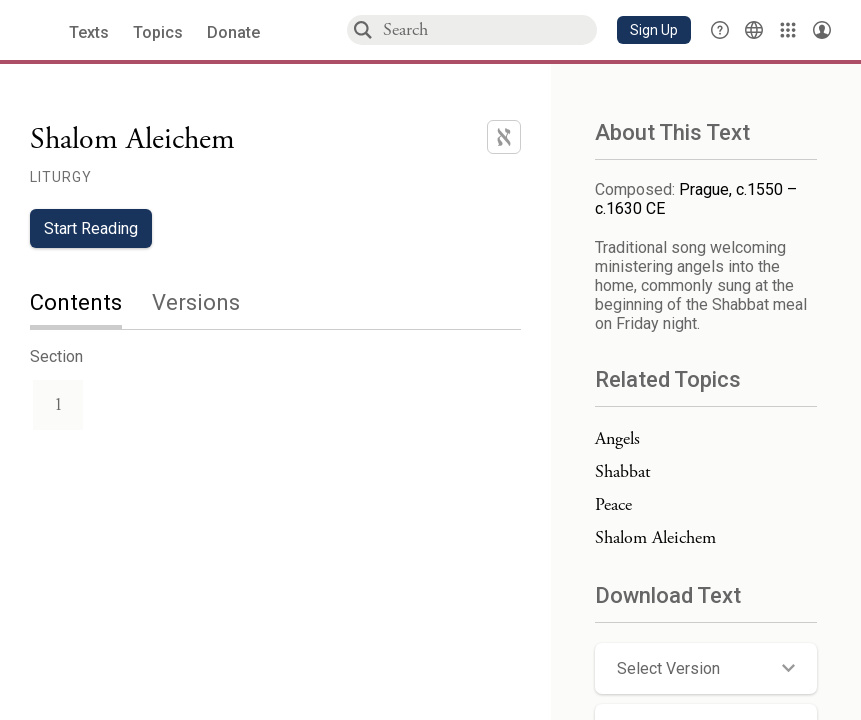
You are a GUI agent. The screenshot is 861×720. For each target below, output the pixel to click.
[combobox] (489, 29)
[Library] (788, 30)
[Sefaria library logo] (39, 30)
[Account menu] (822, 30)
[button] (654, 30)
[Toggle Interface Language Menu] (754, 30)
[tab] (91, 304)
